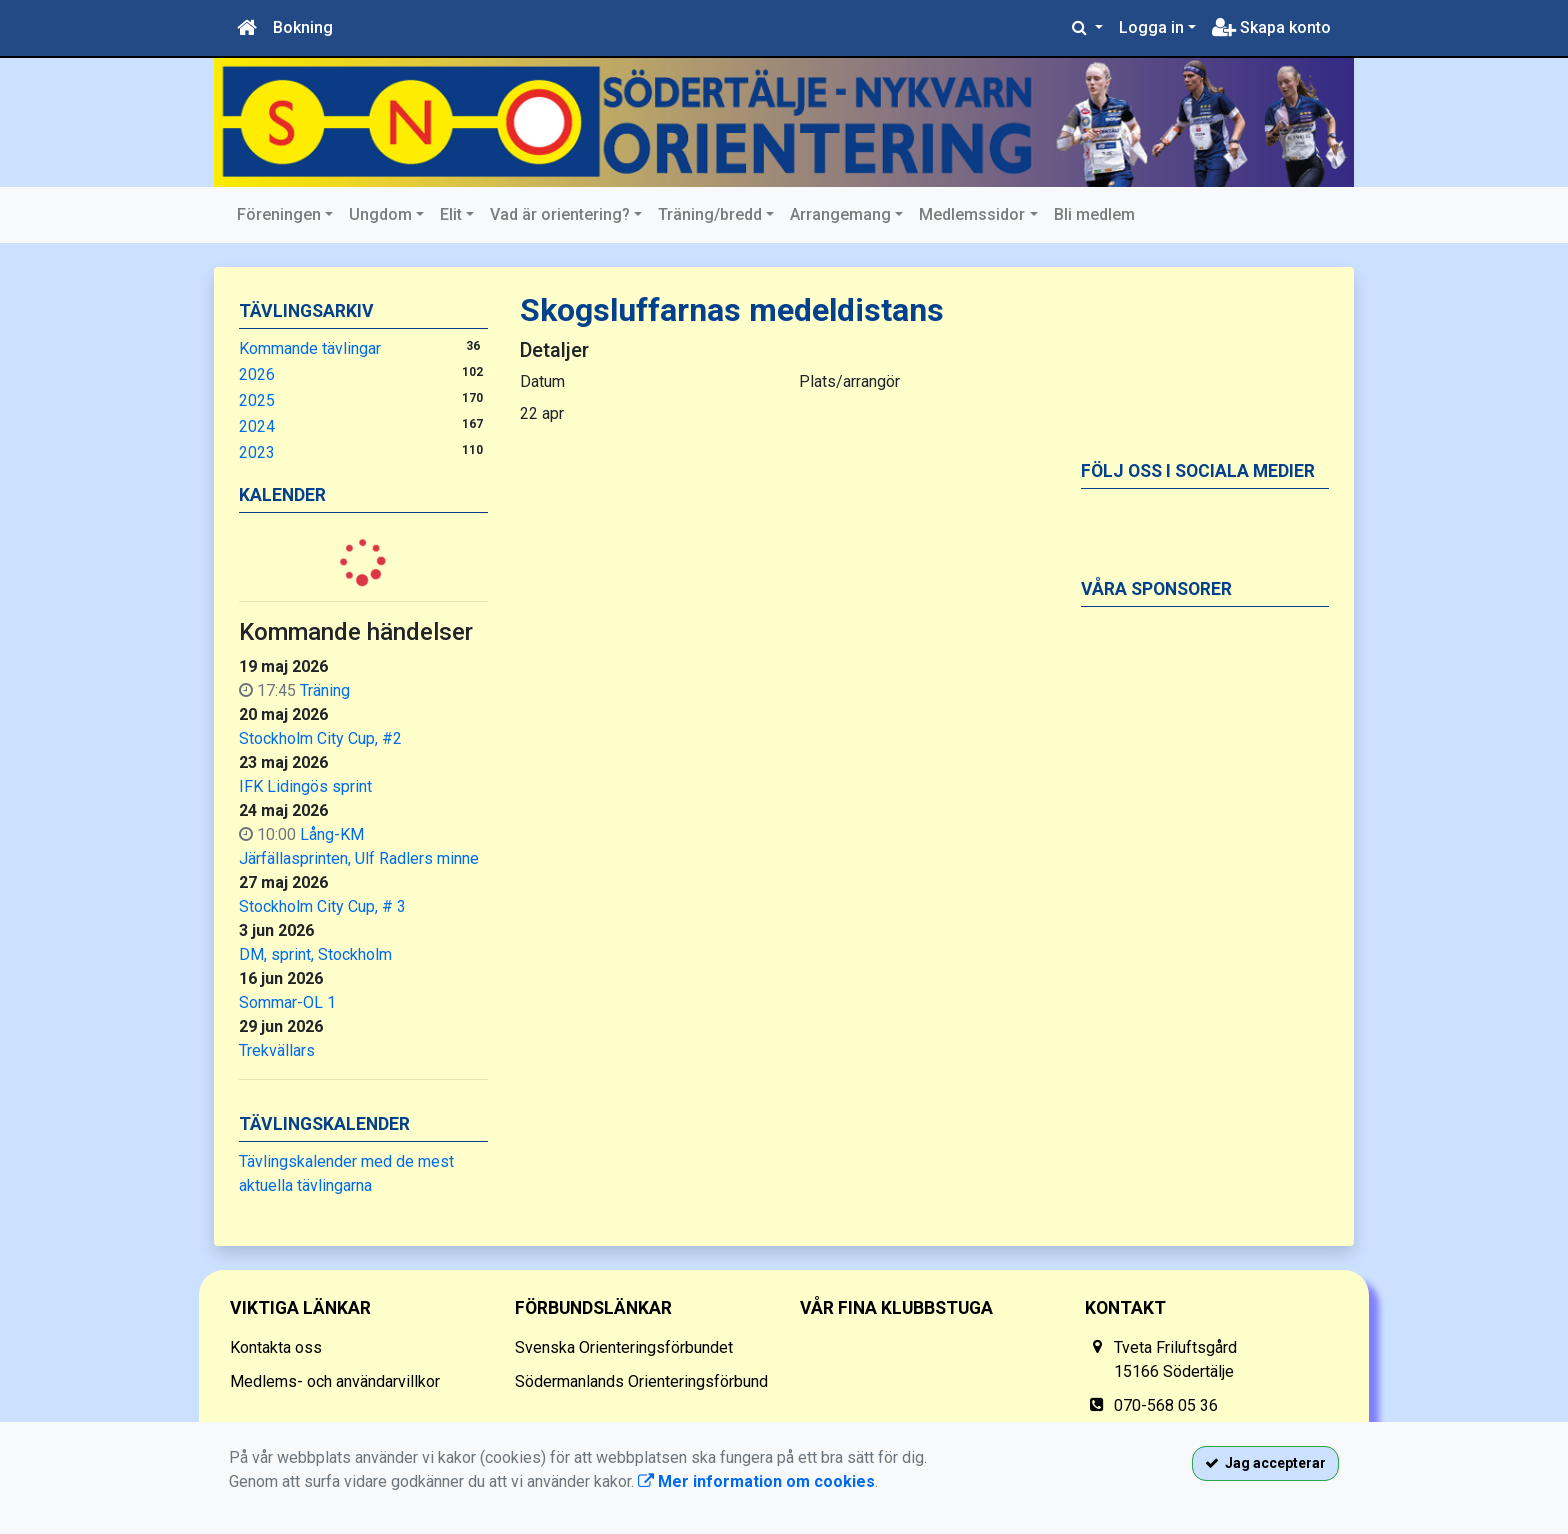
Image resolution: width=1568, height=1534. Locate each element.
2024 (257, 426)
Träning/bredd (710, 214)
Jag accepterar (1265, 1463)
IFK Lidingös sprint (305, 786)
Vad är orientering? (560, 214)
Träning (325, 690)
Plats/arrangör (849, 381)
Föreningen (279, 214)
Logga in (1151, 27)
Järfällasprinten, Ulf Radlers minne (359, 858)
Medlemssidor (972, 214)
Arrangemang (840, 214)
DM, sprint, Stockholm (315, 954)
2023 (257, 452)
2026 (257, 374)
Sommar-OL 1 (287, 1002)
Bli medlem (1094, 214)
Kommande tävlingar (310, 348)
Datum (542, 381)
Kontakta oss (276, 1347)
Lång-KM (332, 834)
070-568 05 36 (1166, 1405)
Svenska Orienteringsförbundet (624, 1347)
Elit (451, 214)
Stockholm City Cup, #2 (320, 738)
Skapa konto (1271, 27)
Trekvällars (277, 1050)
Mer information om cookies (756, 1481)
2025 (257, 400)
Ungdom (380, 214)
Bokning (303, 27)
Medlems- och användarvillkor (335, 1381)
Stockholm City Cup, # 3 (322, 906)
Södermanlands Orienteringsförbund (641, 1381)
